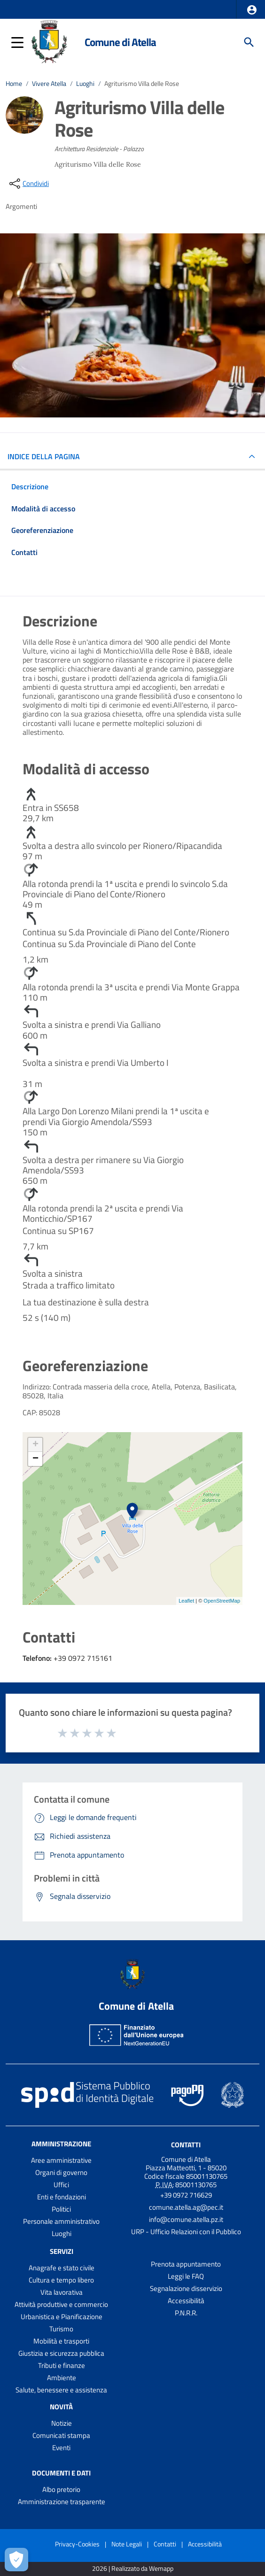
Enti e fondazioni (61, 2196)
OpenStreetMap (221, 1601)
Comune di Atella (120, 42)
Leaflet (186, 1601)
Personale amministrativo (61, 2221)
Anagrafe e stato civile (61, 2267)
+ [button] (35, 1445)
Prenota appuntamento (186, 2264)
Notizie (61, 2423)
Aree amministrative (61, 2160)
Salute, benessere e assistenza (61, 2389)
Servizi (61, 2251)
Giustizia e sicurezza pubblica (61, 2353)
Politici (61, 2209)
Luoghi (85, 83)
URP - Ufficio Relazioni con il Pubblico (186, 2231)
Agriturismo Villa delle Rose (141, 83)
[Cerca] (249, 42)
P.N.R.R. (186, 2312)
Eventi (61, 2447)
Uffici (61, 2184)
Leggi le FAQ (186, 2276)
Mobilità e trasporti (61, 2341)
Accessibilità (186, 2300)
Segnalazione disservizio (186, 2288)
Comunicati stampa (61, 2435)
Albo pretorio (61, 2489)
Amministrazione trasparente (61, 2501)
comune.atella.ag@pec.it (186, 2207)
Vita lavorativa (61, 2292)
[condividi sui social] (28, 183)
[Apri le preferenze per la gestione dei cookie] (16, 2559)
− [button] (35, 1459)
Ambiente (61, 2377)
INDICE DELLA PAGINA (47, 456)
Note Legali (126, 2544)
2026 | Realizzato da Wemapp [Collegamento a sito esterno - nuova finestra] (132, 2569)
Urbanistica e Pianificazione (61, 2316)
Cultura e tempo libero (61, 2280)
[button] (251, 9)
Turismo (61, 2328)
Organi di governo (61, 2172)
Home (14, 83)
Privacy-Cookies (77, 2544)
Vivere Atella (49, 83)
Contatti (186, 2144)
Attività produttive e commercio (61, 2304)
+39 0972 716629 (186, 2195)
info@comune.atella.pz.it (186, 2219)
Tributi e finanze (61, 2365)
